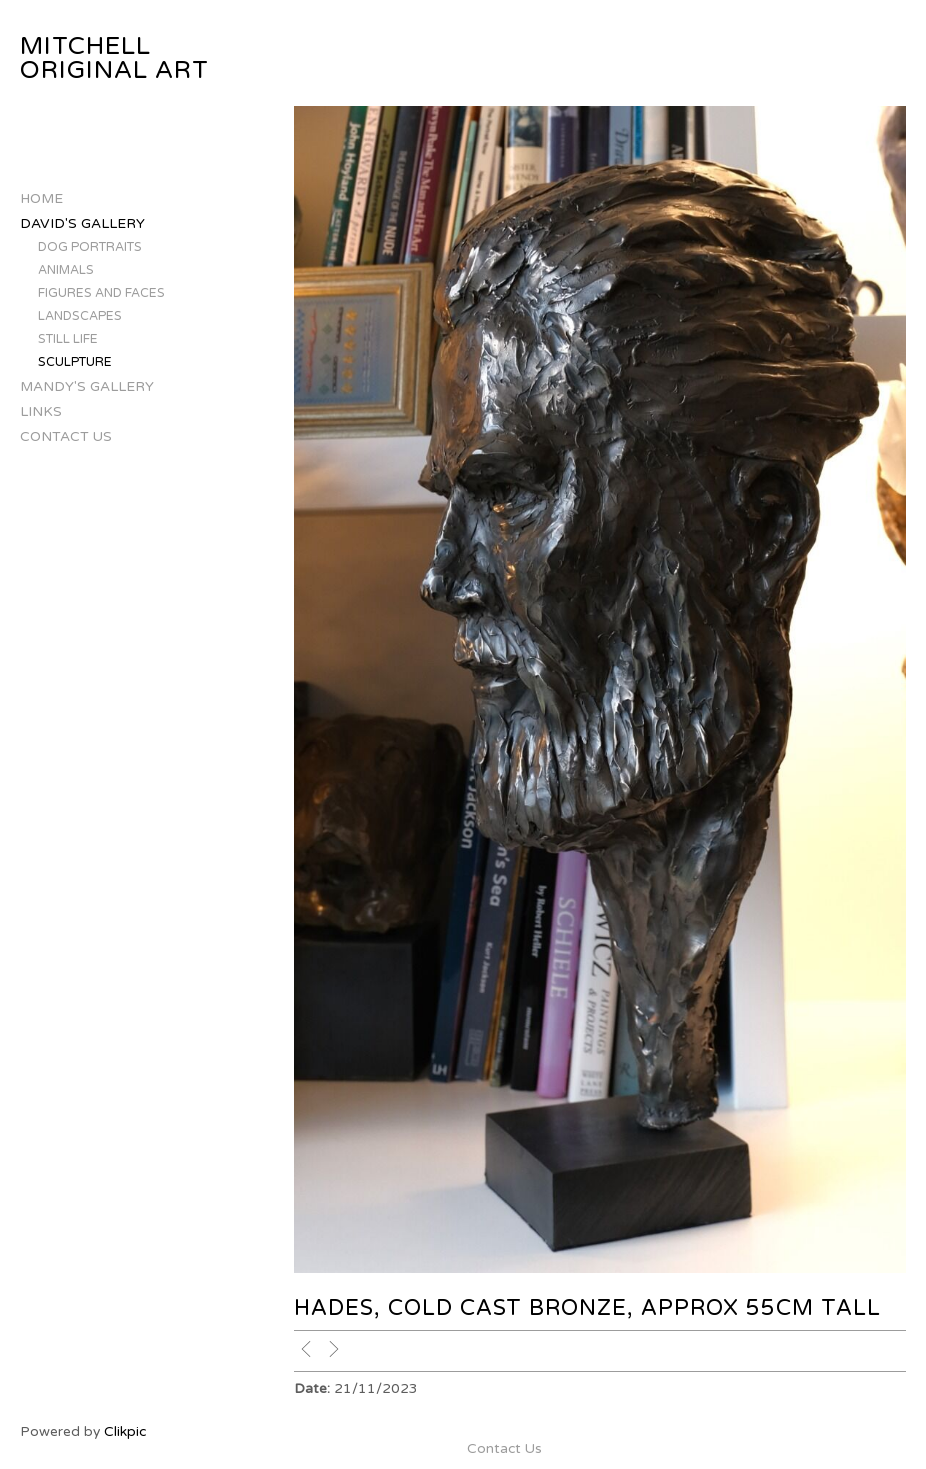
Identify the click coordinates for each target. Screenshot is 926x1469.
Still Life (68, 339)
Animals (66, 270)
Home (41, 198)
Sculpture (75, 362)
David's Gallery (82, 223)
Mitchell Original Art (114, 58)
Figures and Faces (101, 293)
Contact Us (66, 436)
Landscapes (80, 316)
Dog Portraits (90, 247)
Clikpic (125, 1431)
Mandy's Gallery (87, 386)
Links (41, 411)
